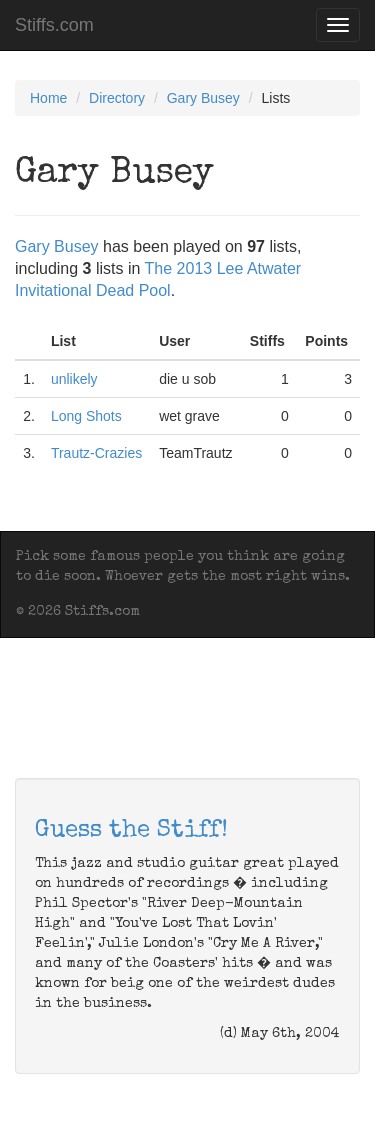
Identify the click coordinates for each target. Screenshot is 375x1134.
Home (48, 98)
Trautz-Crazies (96, 453)
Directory (117, 98)
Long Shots (86, 416)
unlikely (74, 379)
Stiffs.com (54, 25)
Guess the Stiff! (131, 831)
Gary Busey (203, 98)
